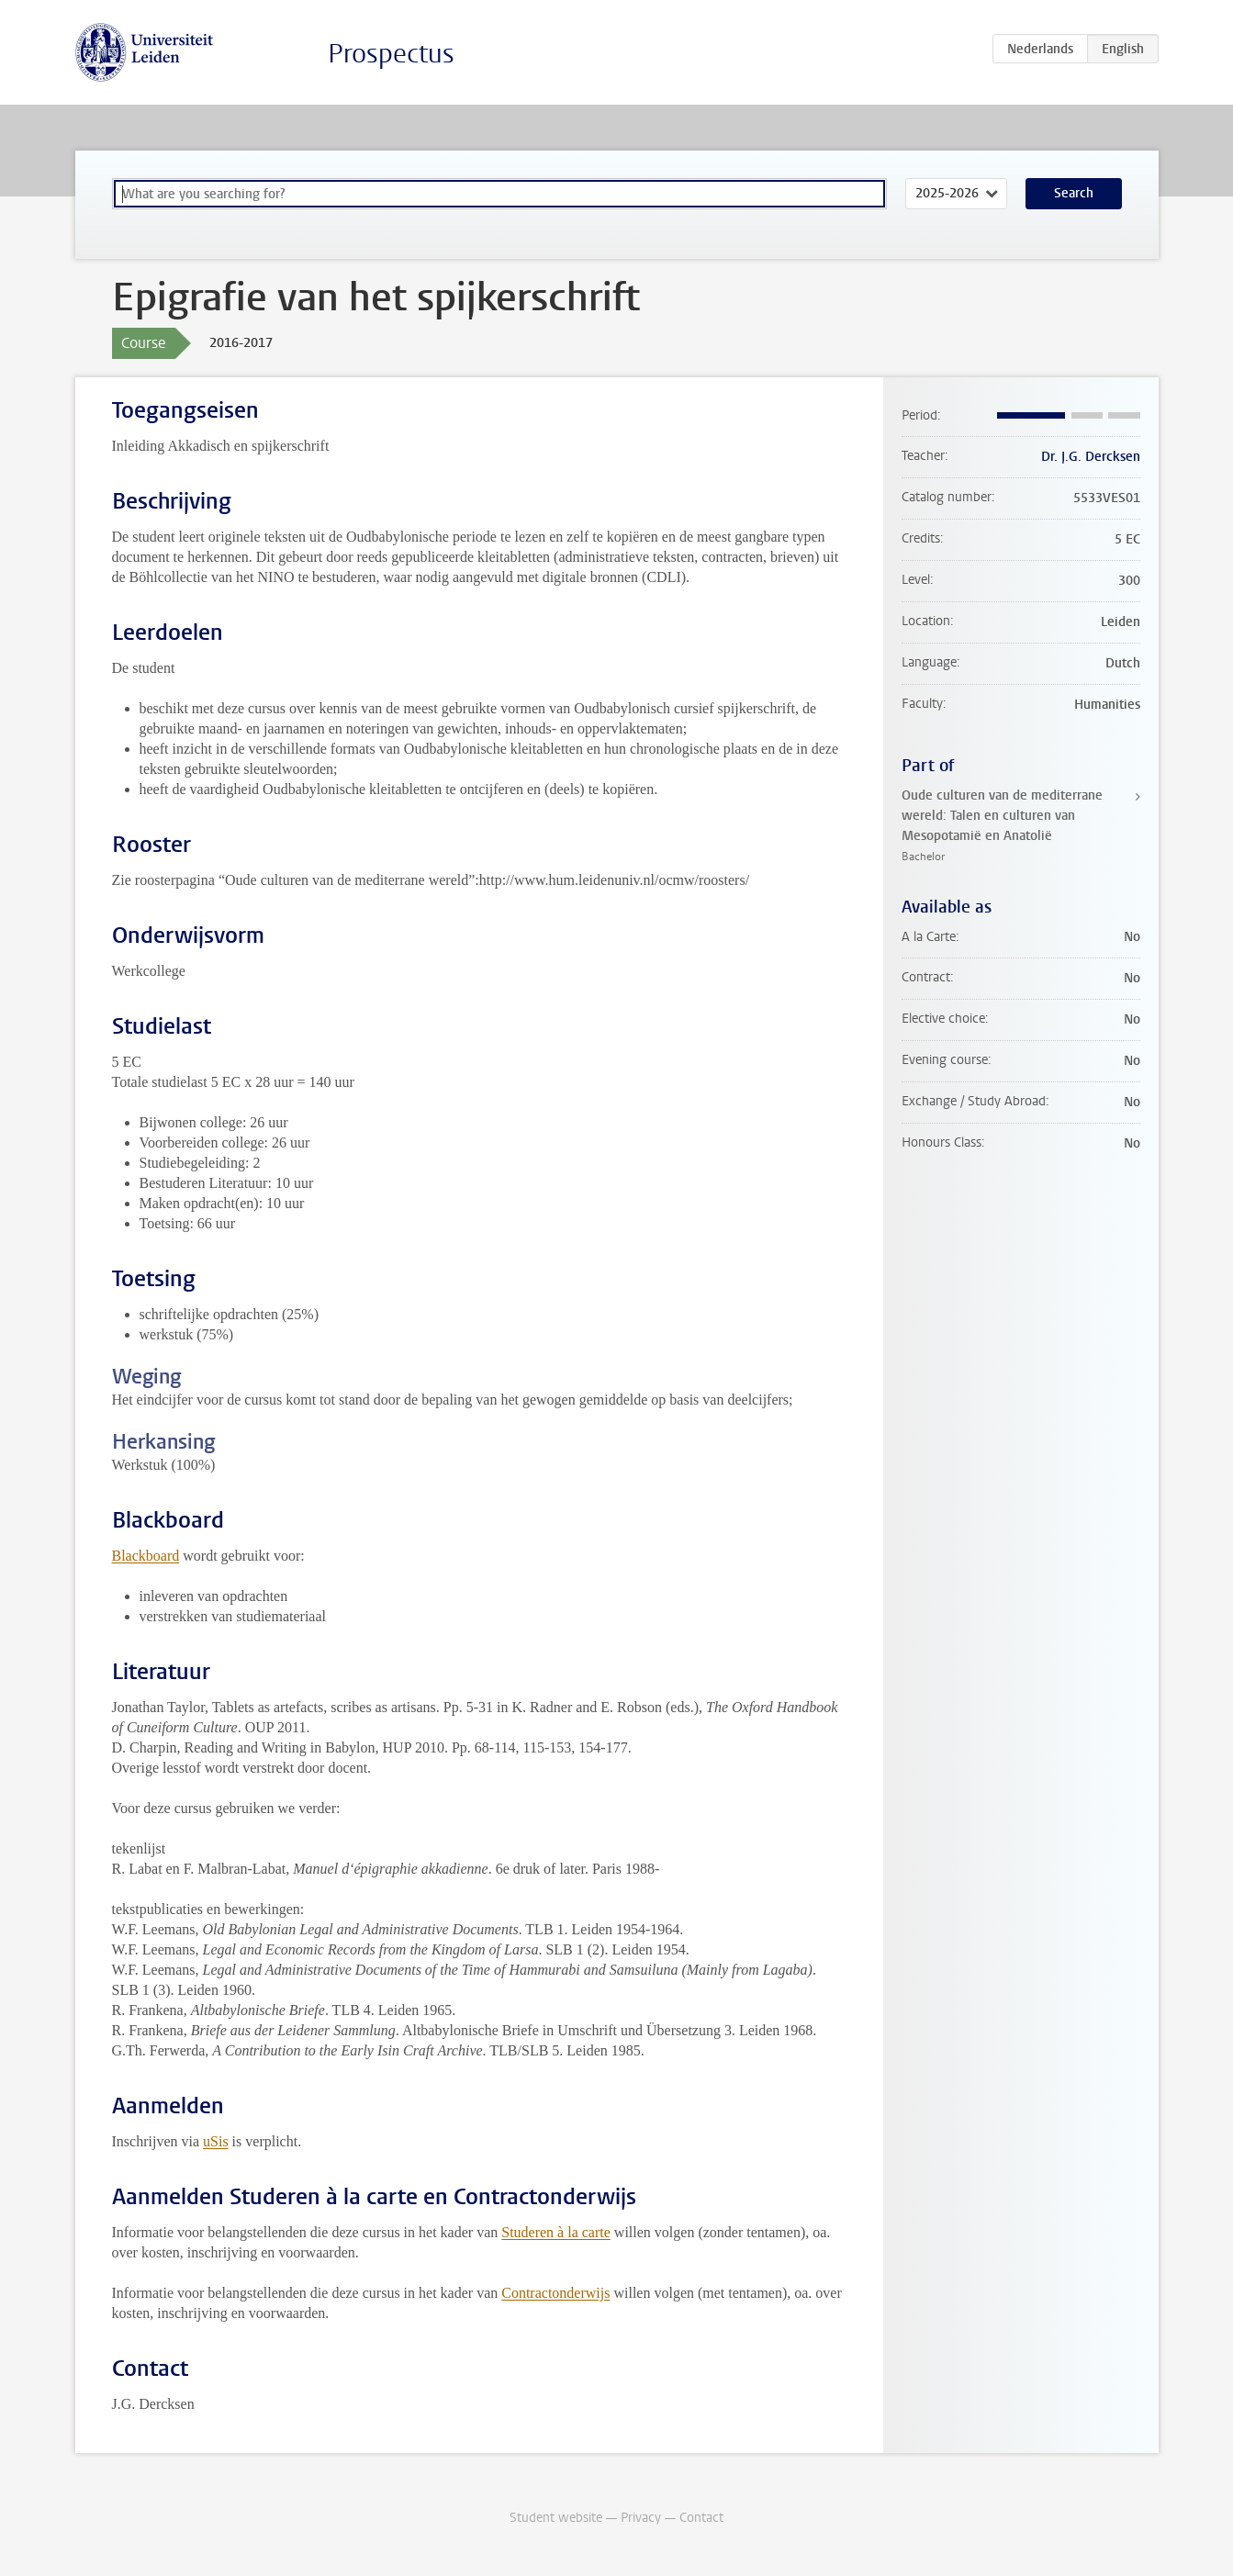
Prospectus (391, 54)
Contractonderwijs (555, 2293)
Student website (556, 2517)
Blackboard (146, 1555)
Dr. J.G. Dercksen (1090, 456)
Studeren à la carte (556, 2232)
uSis (216, 2141)
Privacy (641, 2517)
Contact (701, 2517)
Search (1073, 193)
